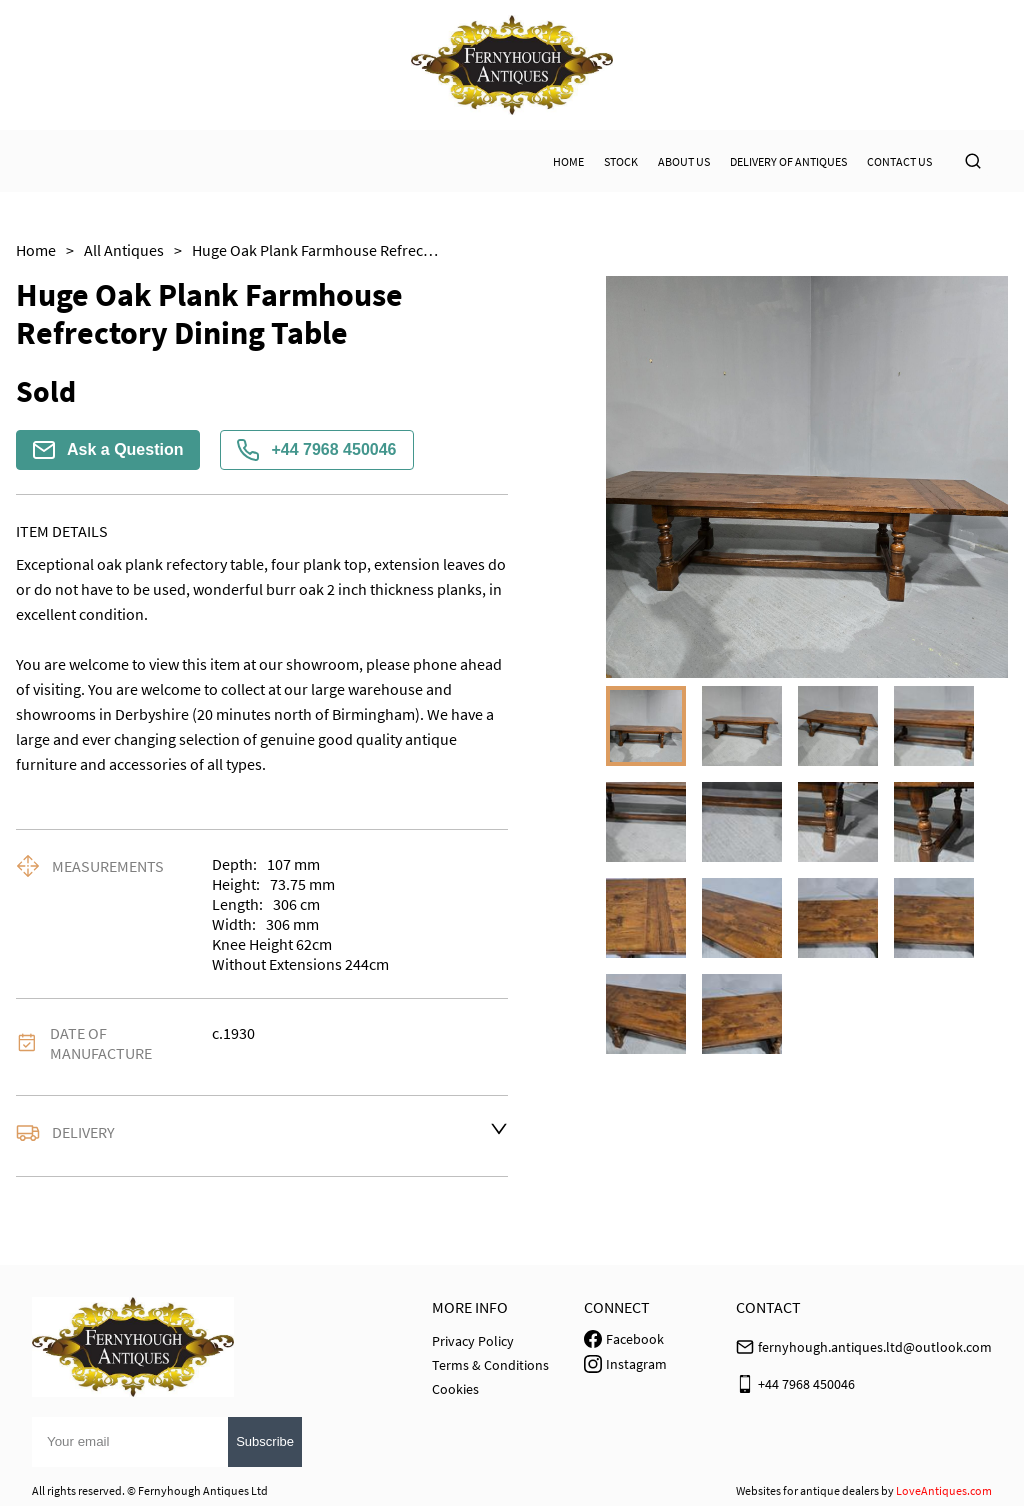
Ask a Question (108, 450)
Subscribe (265, 1441)
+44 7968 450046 (316, 450)
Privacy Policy (473, 1341)
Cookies (455, 1389)
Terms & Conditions (490, 1365)
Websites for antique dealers (807, 1490)
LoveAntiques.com (944, 1490)
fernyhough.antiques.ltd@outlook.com (875, 1347)
